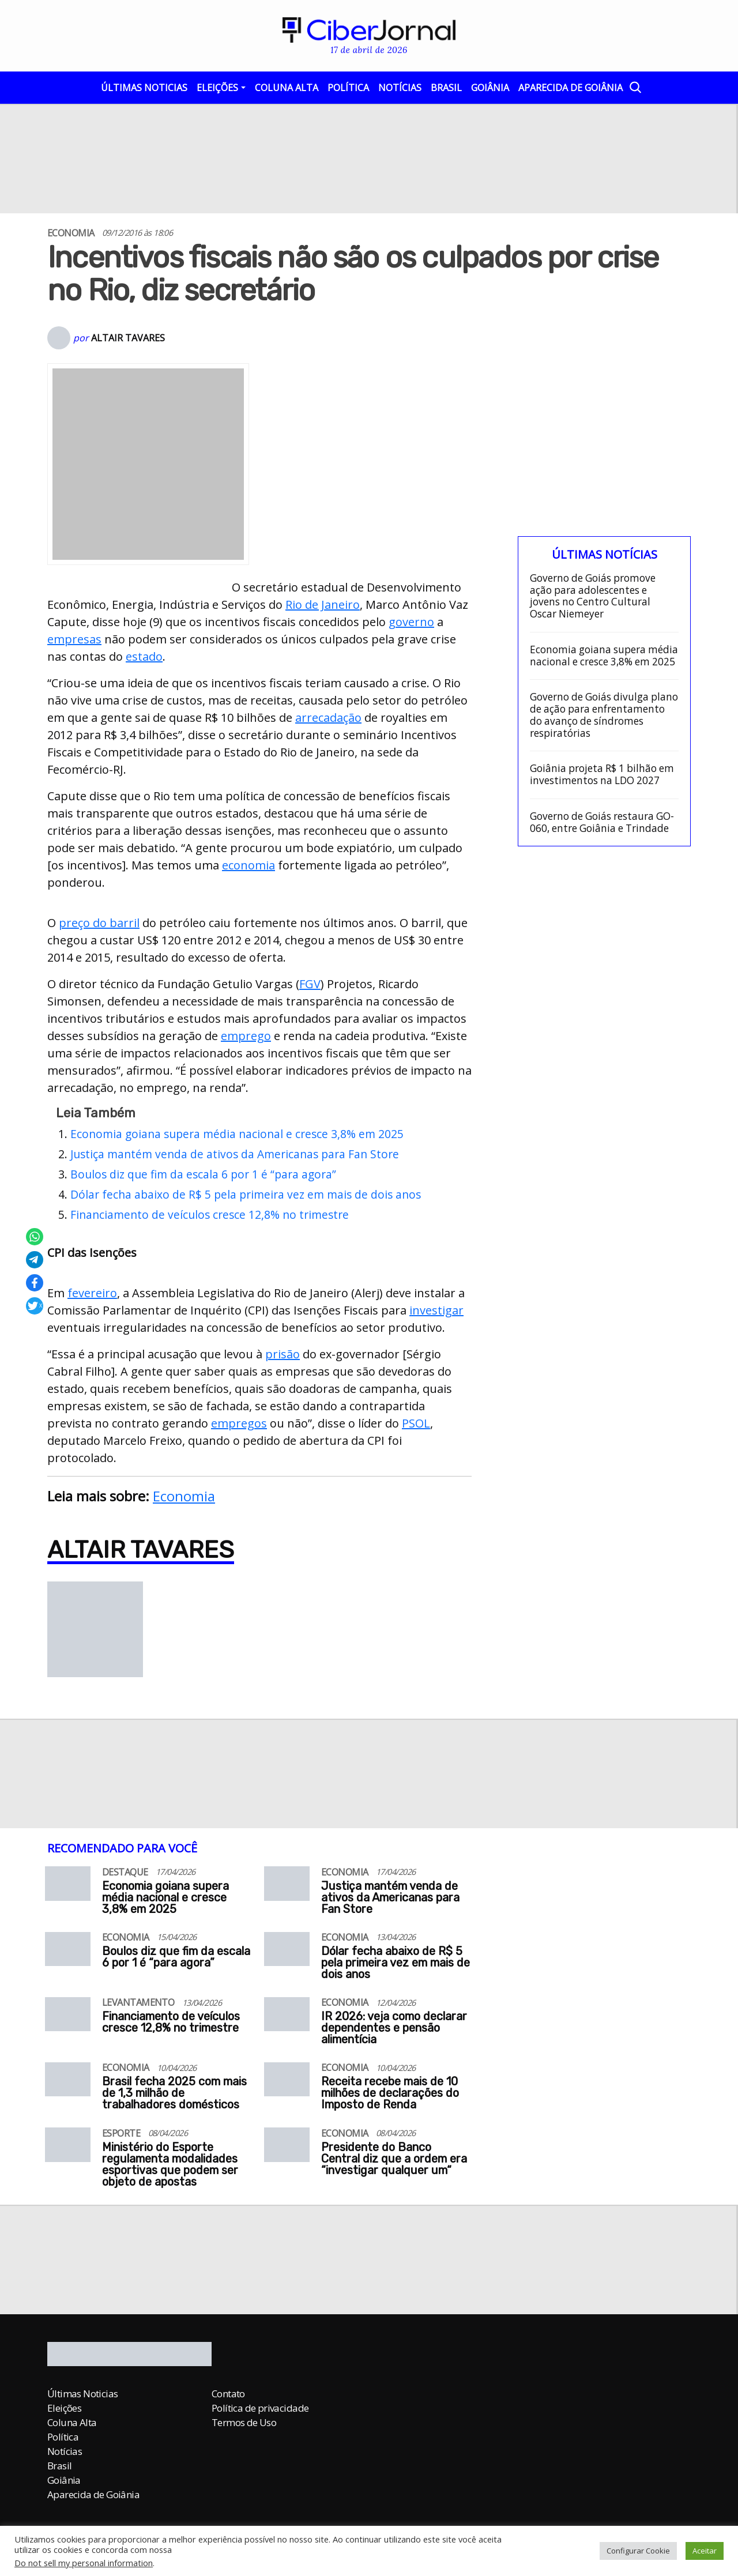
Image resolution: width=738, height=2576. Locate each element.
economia (248, 865)
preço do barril (99, 923)
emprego (246, 1036)
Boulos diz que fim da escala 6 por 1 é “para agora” (203, 1174)
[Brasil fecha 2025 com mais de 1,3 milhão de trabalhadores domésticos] (67, 2083)
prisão (282, 1354)
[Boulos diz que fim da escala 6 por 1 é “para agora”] (67, 1953)
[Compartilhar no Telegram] (34, 1259)
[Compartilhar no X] (34, 1306)
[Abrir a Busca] (634, 86)
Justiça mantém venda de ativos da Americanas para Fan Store (234, 1154)
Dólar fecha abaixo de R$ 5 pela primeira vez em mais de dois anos (245, 1194)
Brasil (446, 87)
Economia (184, 1495)
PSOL (416, 1423)
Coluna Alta (286, 87)
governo (411, 622)
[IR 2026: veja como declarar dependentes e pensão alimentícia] (286, 2018)
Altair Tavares (128, 338)
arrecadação (328, 717)
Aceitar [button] (704, 2550)
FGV (310, 984)
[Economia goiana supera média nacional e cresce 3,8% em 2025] (67, 1887)
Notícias (399, 87)
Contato (228, 2393)
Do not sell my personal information (83, 2563)
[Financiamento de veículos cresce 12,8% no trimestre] (67, 2018)
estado (144, 656)
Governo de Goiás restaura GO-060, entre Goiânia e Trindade (602, 822)
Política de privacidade (260, 2408)
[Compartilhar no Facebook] (34, 1282)
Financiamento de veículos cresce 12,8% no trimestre (209, 1214)
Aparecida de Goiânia (570, 87)
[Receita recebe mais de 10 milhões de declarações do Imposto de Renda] (286, 2083)
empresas (74, 639)
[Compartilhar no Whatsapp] (34, 1236)
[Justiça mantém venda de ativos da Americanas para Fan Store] (286, 1887)
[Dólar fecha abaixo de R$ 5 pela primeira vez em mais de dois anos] (286, 1953)
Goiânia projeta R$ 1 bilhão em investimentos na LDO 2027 (602, 774)
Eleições (217, 87)
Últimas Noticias (144, 87)
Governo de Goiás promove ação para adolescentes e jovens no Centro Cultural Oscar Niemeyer (593, 596)
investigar (436, 1310)
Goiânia (490, 87)
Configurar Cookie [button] (638, 2550)
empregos (239, 1423)
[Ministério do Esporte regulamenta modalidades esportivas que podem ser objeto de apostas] (67, 2148)
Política (348, 87)
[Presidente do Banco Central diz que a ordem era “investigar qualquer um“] (286, 2148)
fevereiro (92, 1293)
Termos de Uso (244, 2422)
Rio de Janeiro (322, 604)
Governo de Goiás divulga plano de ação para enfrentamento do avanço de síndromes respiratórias (604, 715)
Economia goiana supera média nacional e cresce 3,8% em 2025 (237, 1133)
